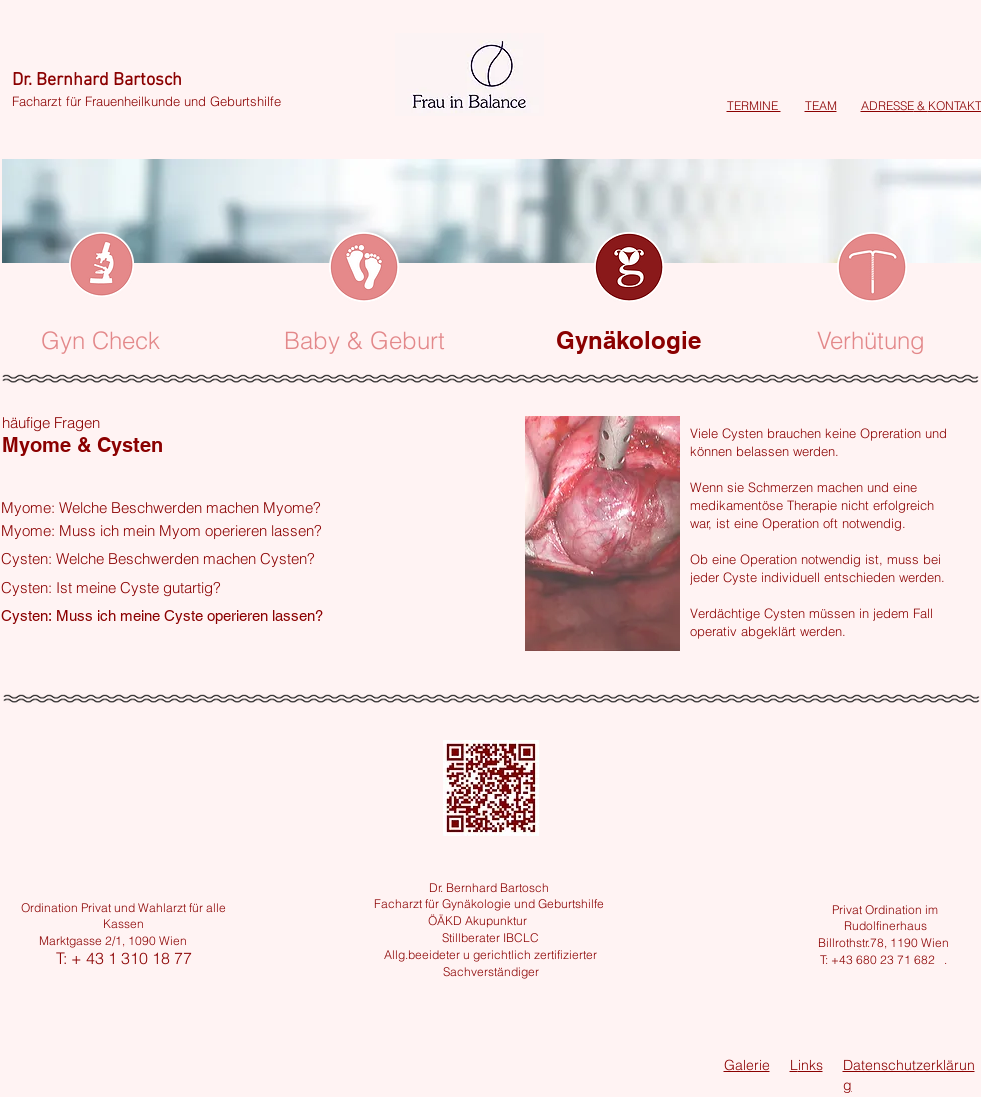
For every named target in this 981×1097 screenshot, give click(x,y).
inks (810, 1065)
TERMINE (754, 105)
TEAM (821, 105)
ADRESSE (887, 105)
